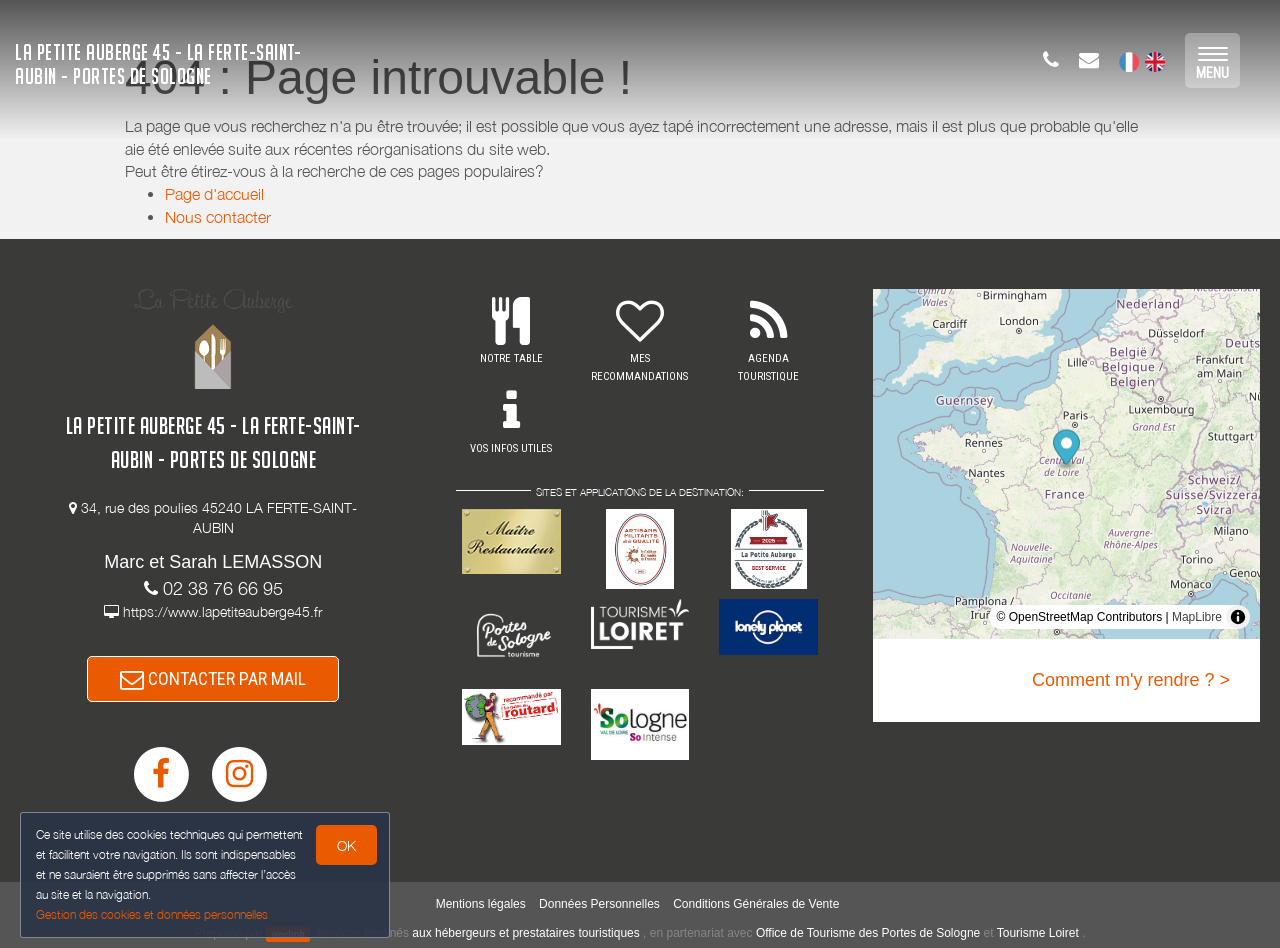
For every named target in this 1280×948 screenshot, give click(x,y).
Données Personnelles (599, 904)
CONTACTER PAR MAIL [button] (213, 678)
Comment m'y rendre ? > (1131, 680)
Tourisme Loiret (1038, 933)
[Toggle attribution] (1238, 617)
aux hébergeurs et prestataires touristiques (525, 933)
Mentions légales (481, 904)
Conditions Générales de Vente (756, 904)
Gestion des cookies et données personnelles (152, 914)
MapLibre (1197, 617)
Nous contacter (218, 217)
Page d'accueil (214, 194)
